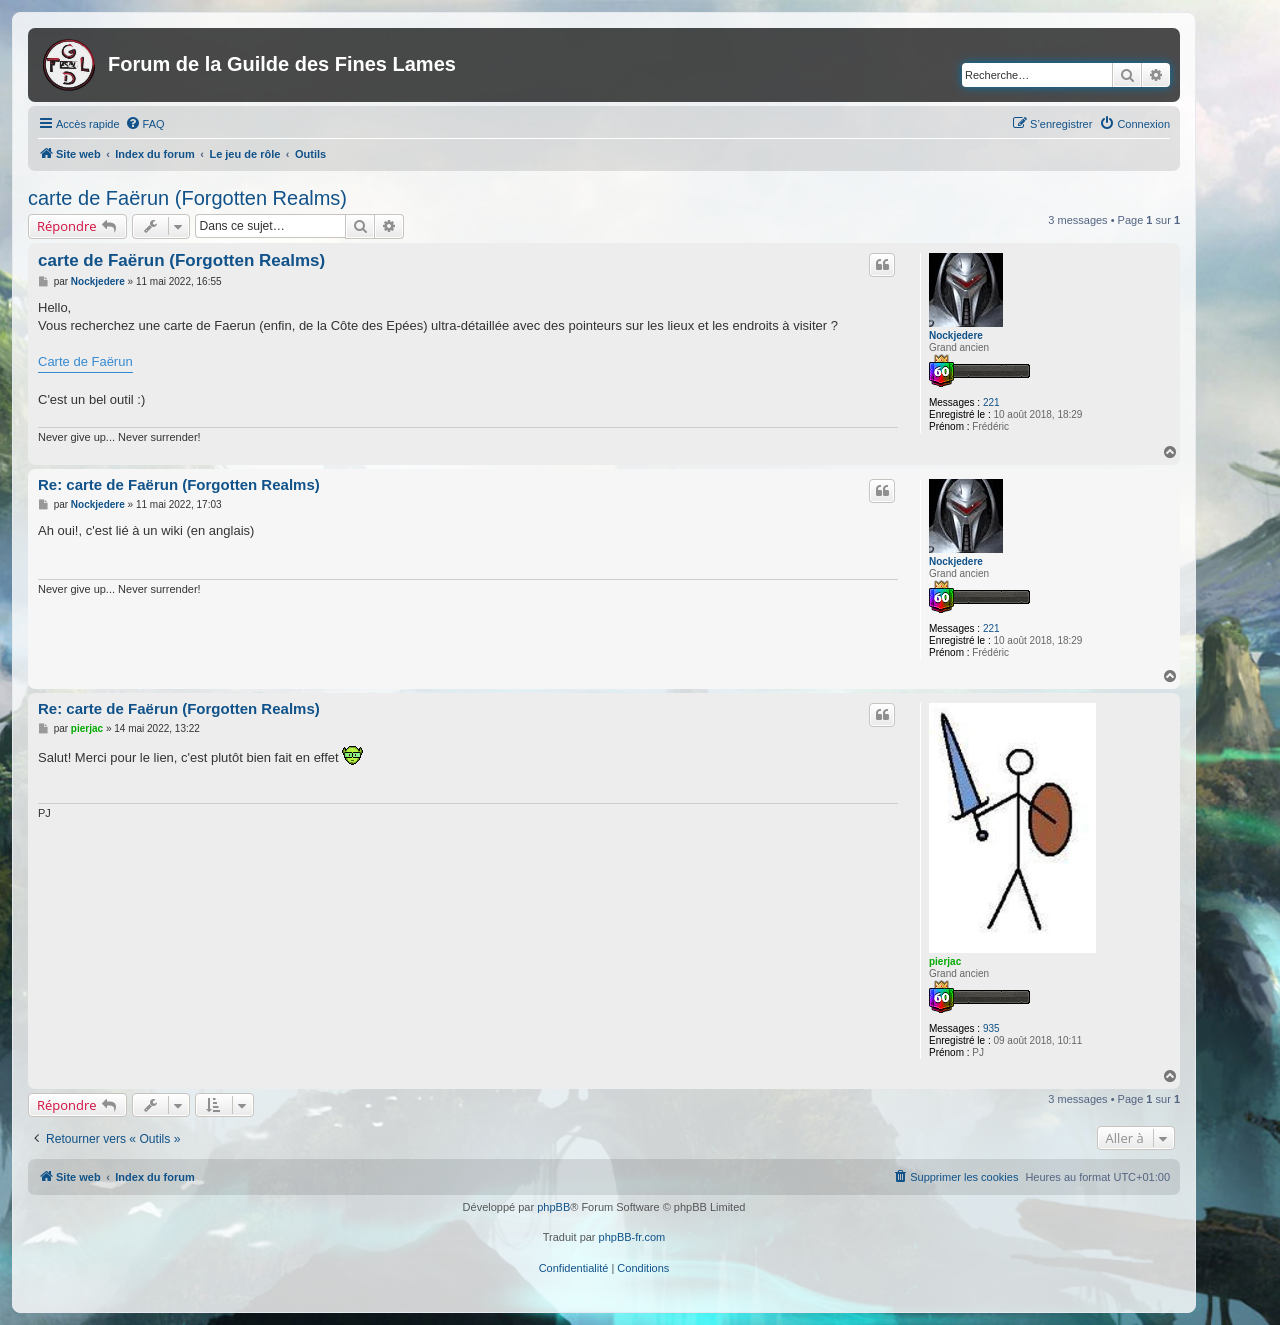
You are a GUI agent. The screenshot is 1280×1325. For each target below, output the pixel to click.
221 (991, 402)
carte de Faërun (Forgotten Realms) (187, 198)
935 (991, 1028)
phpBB (553, 1207)
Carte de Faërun (85, 361)
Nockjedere (956, 335)
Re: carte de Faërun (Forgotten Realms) (179, 484)
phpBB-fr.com (632, 1237)
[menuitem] (145, 124)
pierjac (945, 961)
